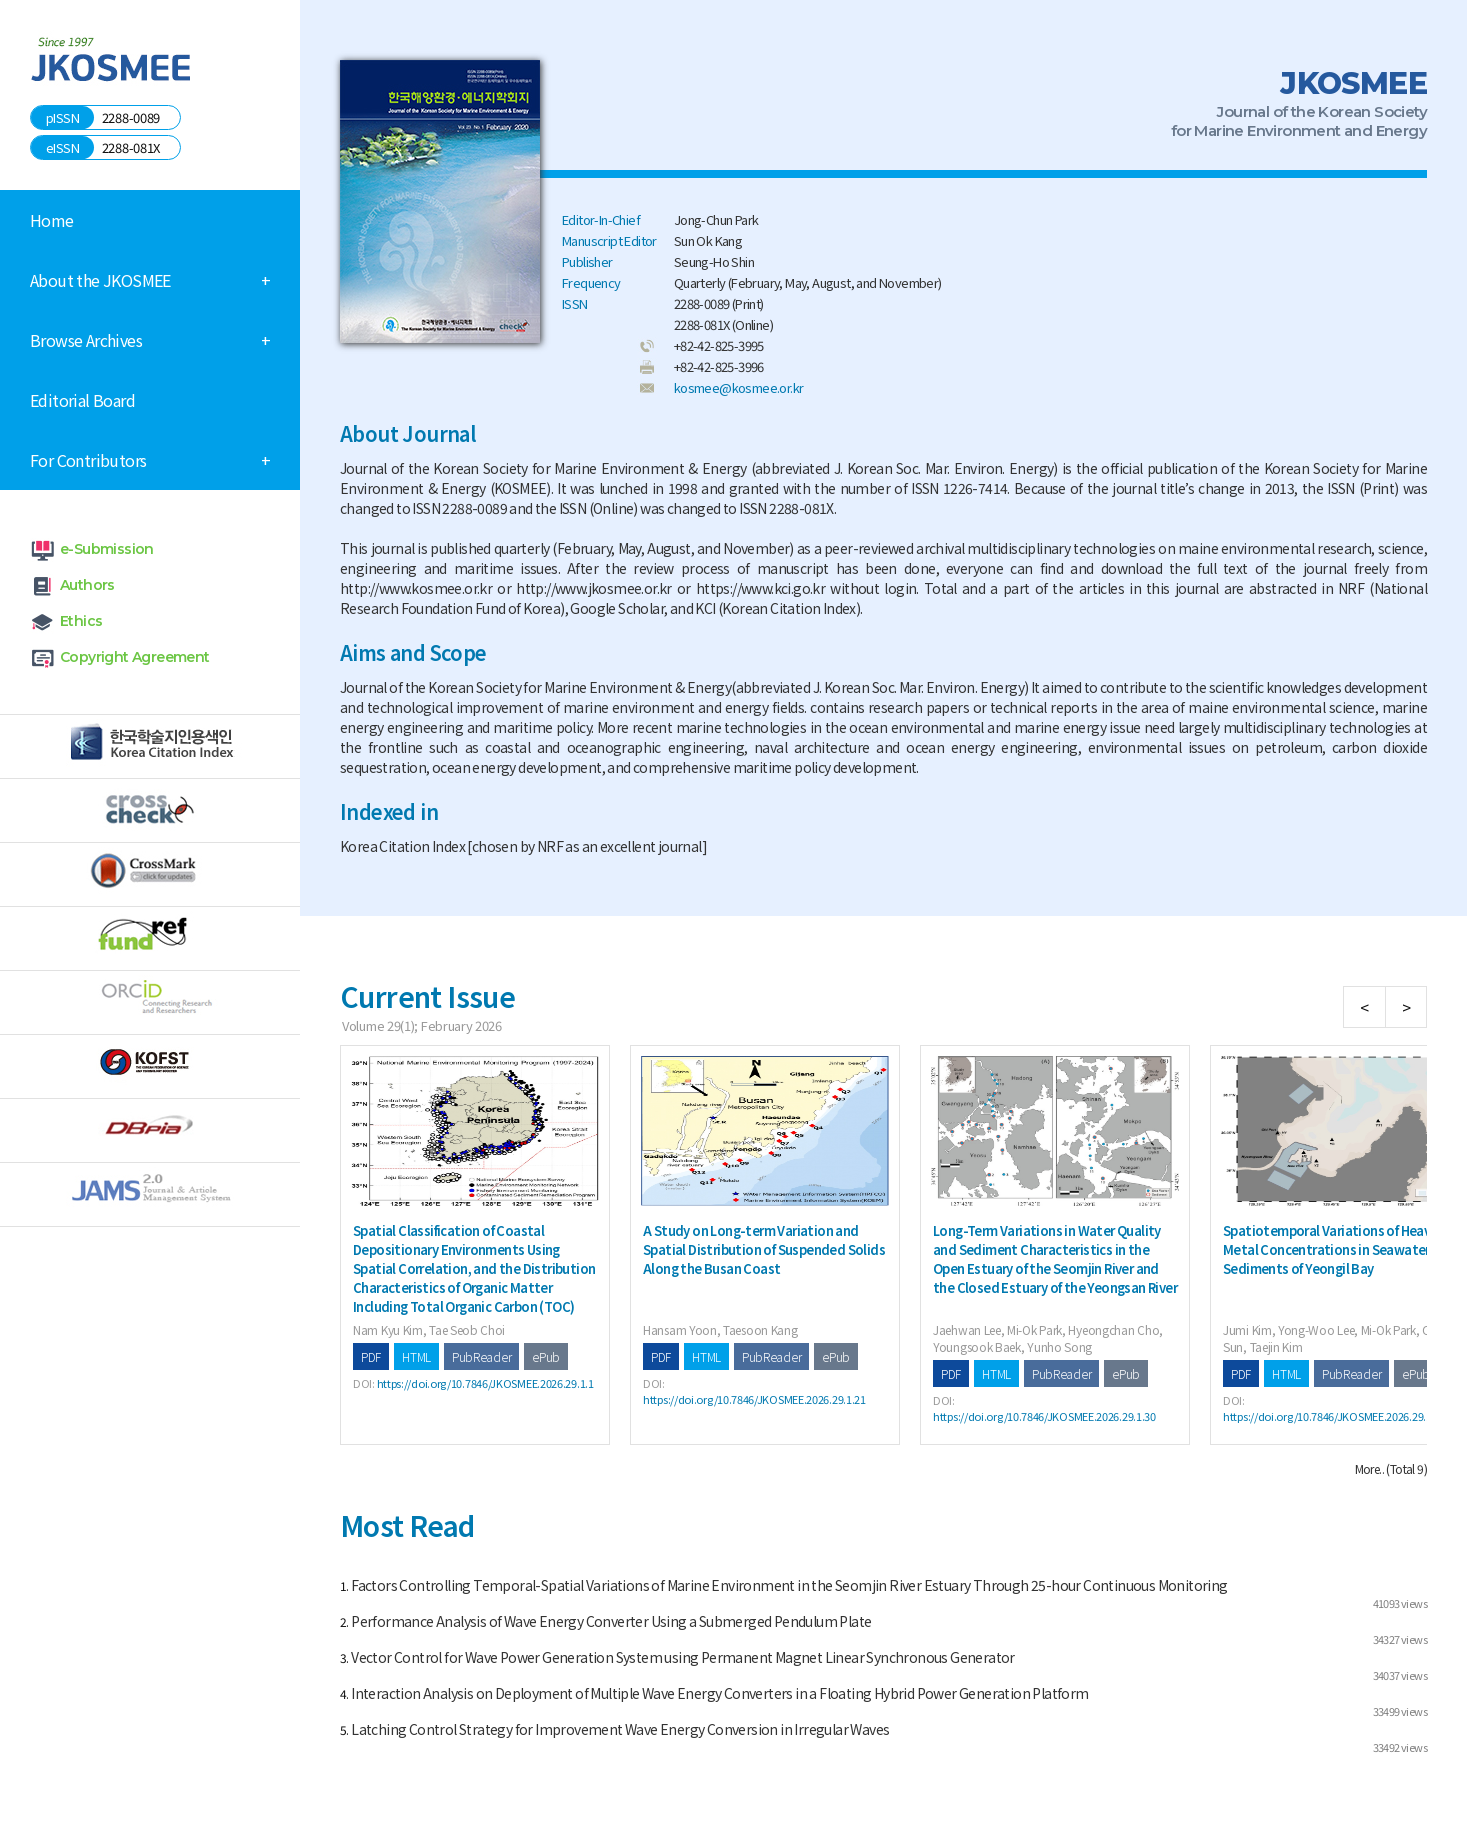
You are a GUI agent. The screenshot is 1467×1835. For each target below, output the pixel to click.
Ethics (81, 621)
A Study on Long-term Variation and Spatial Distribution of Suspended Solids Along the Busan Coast (764, 1249)
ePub (546, 1356)
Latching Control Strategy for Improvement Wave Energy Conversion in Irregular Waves (620, 1729)
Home (52, 220)
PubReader (481, 1356)
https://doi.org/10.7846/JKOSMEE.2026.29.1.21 (754, 1399)
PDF (371, 1356)
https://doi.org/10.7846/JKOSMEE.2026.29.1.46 (1334, 1416)
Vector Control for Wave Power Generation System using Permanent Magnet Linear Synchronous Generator (683, 1657)
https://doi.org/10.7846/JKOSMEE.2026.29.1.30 (1044, 1416)
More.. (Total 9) (1391, 1468)
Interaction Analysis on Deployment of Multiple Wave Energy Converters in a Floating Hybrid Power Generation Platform (719, 1693)
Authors (87, 585)
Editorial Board (82, 400)
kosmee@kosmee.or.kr (739, 387)
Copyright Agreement (135, 657)
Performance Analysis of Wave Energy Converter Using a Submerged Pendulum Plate (611, 1621)
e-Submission (107, 549)
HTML (416, 1356)
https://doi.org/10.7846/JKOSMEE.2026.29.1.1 (485, 1383)
